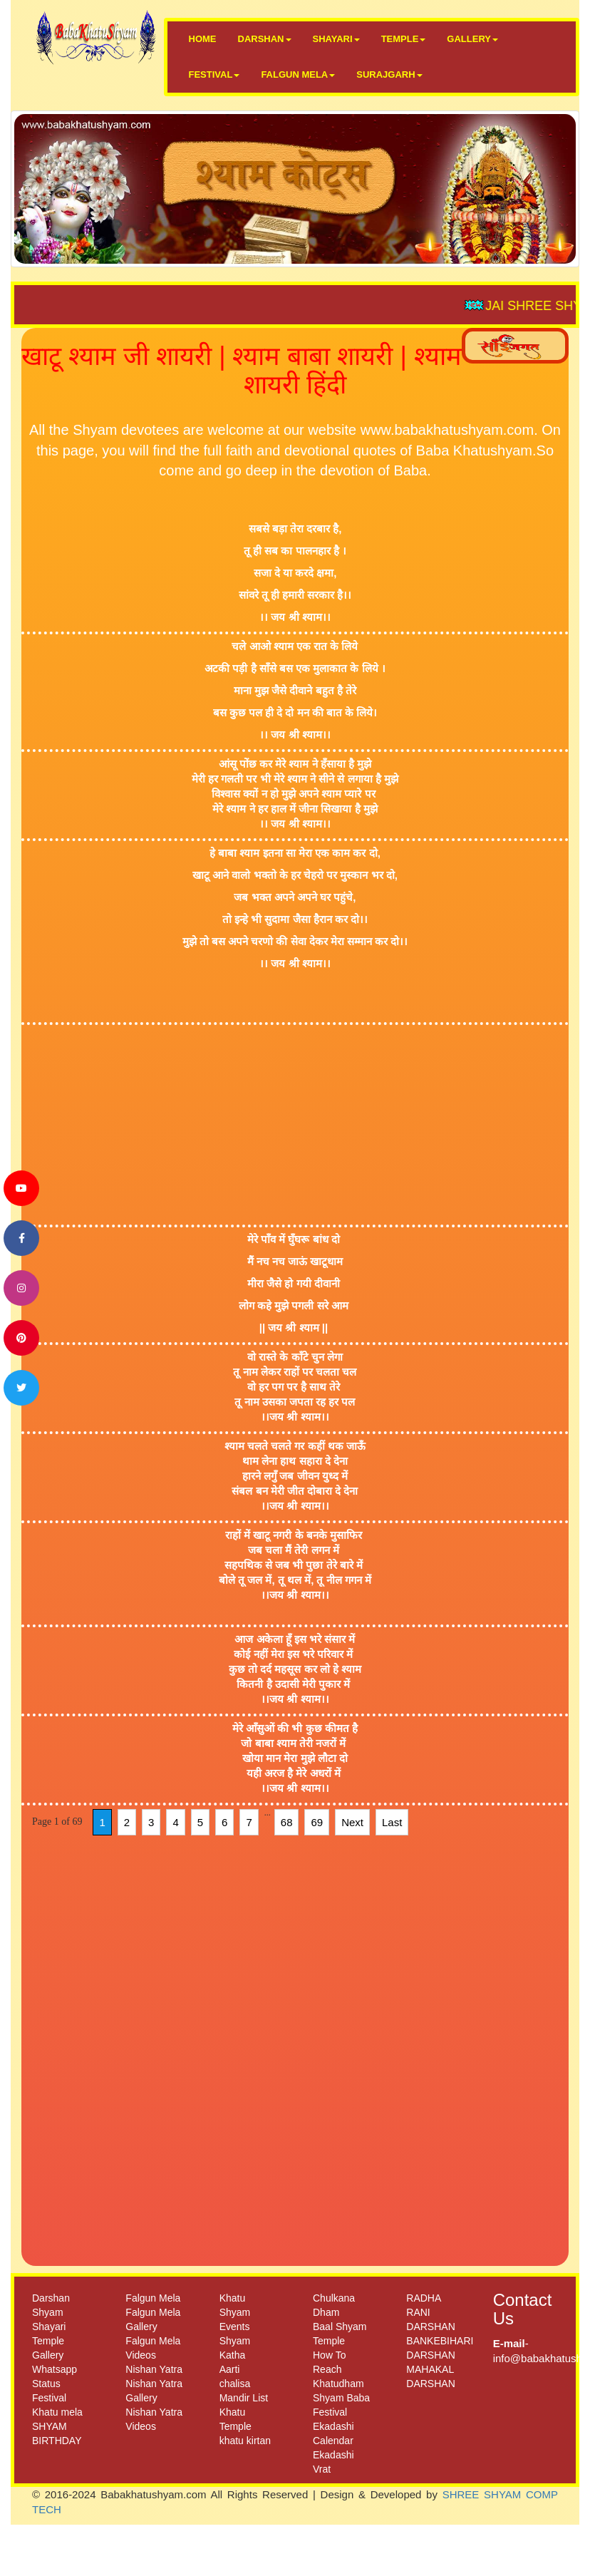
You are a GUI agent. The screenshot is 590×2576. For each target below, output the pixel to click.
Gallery (47, 2355)
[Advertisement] (273, 1125)
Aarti (229, 2369)
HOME (203, 39)
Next (352, 1822)
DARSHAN (264, 39)
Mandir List (243, 2398)
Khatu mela (57, 2412)
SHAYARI (336, 39)
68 (287, 1822)
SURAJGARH (389, 74)
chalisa (235, 2383)
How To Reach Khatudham (338, 2369)
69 (317, 1822)
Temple (48, 2340)
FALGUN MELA (298, 74)
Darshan (51, 2298)
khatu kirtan (245, 2440)
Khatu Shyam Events (235, 2312)
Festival (49, 2398)
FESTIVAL (214, 74)
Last (392, 1822)
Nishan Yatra (153, 2369)
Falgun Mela (152, 2298)
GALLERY (472, 39)
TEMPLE (403, 39)
